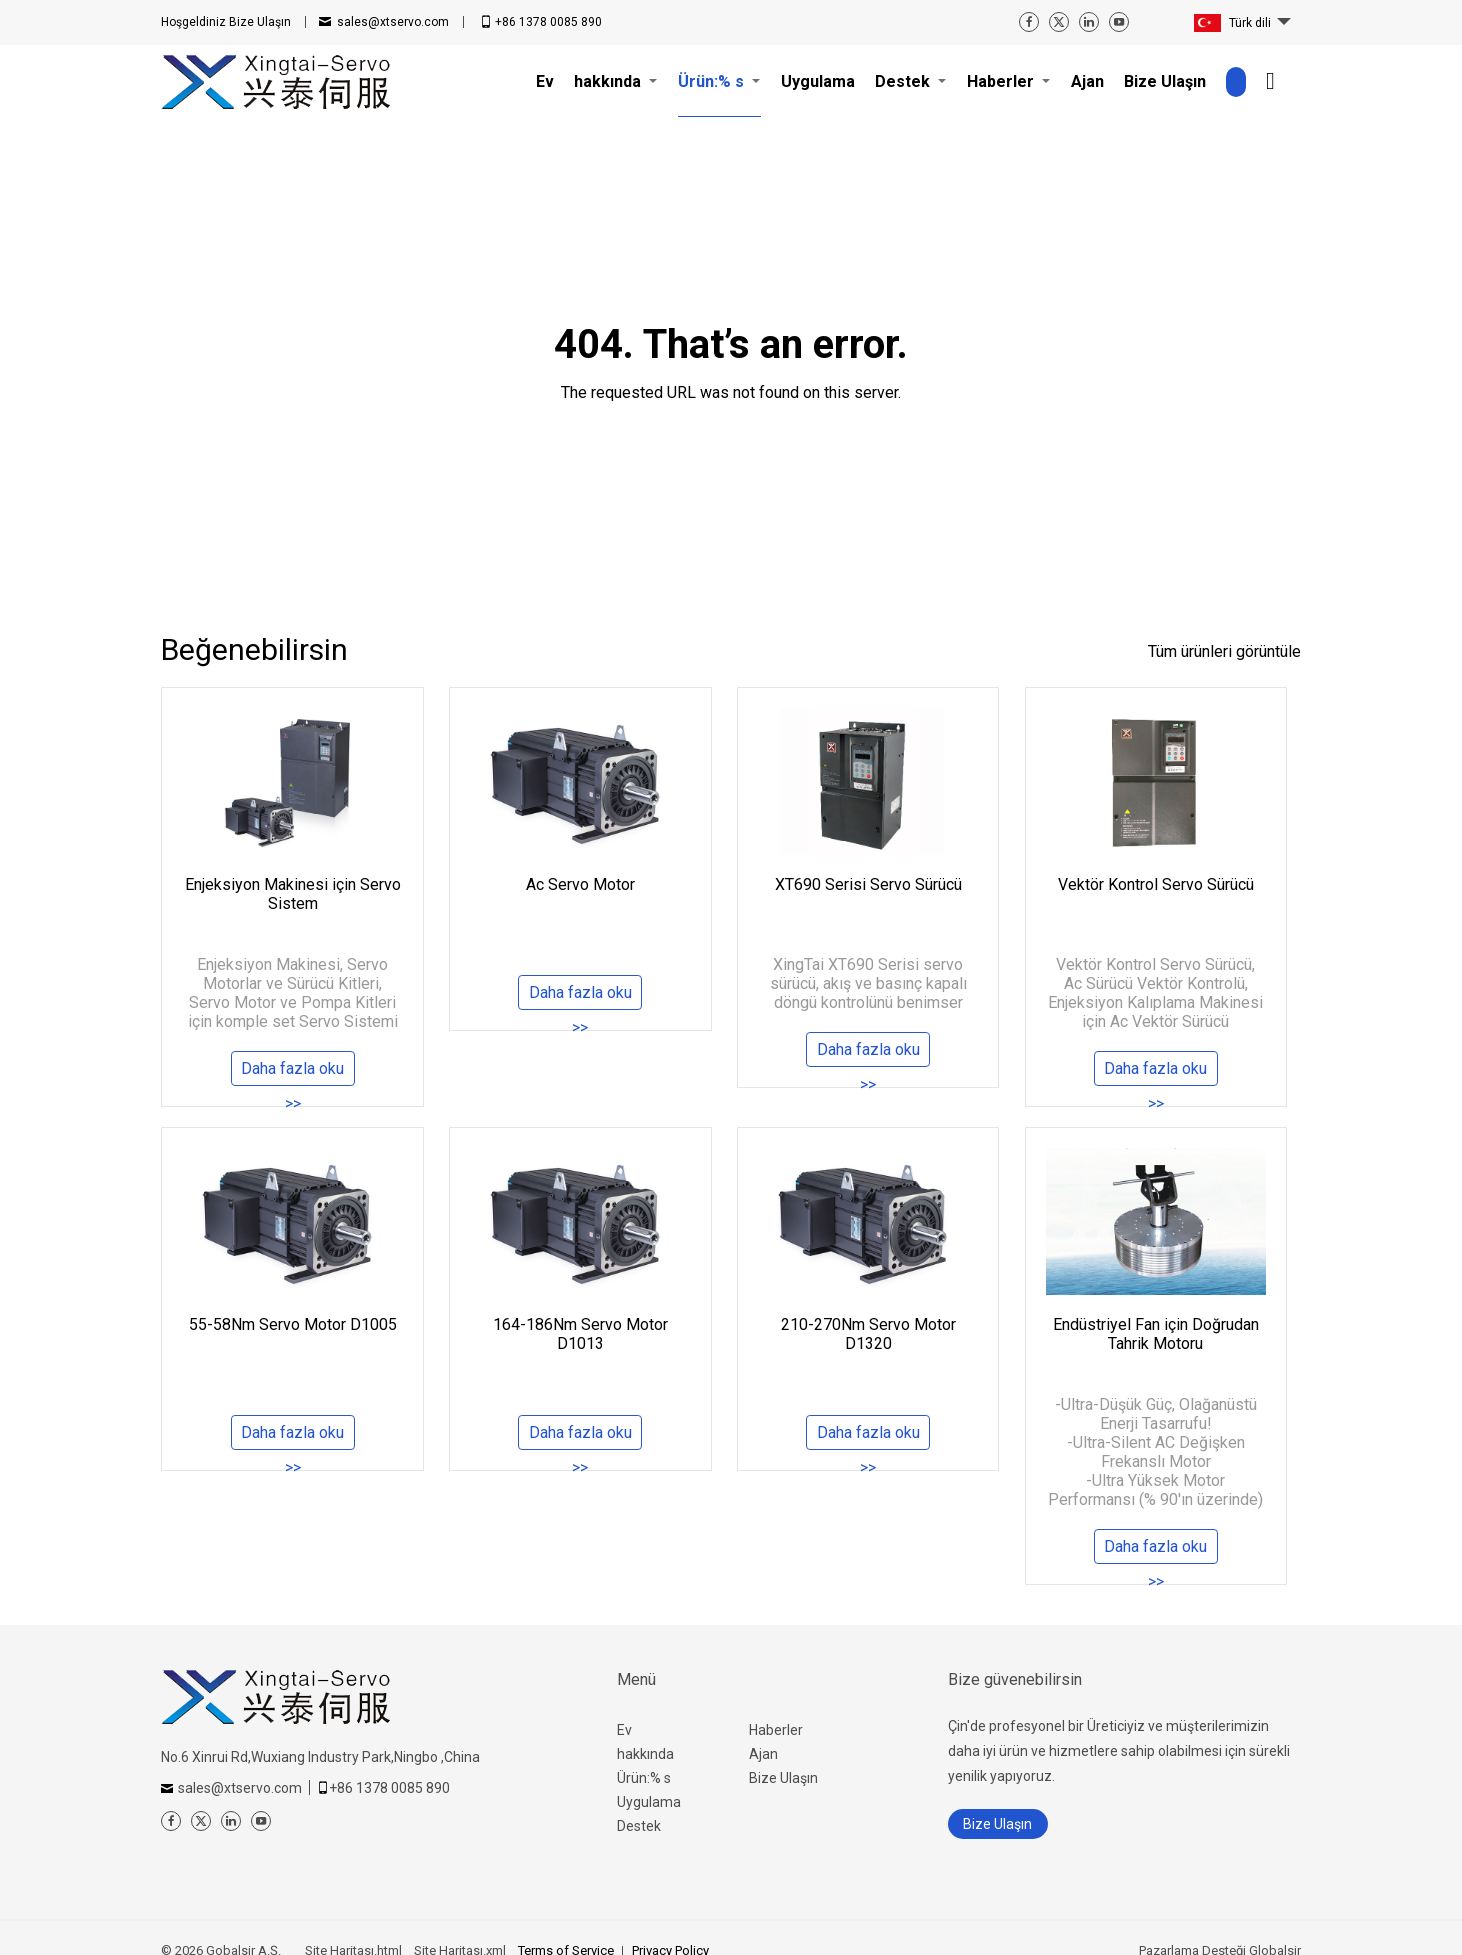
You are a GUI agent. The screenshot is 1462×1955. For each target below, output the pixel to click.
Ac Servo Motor (580, 884)
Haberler (776, 1730)
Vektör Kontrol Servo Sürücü (1156, 884)
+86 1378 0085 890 (548, 22)
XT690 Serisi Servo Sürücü (868, 884)
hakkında (645, 1754)
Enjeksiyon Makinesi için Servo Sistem (293, 894)
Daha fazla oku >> (292, 1073)
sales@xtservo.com (393, 22)
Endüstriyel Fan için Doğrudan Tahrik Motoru (1156, 1334)
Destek (639, 1826)
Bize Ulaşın (226, 22)
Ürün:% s (644, 1778)
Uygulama (649, 1802)
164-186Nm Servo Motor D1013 (580, 1334)
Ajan (763, 1754)
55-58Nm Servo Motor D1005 (293, 1324)
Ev (624, 1730)
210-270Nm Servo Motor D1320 (868, 1334)
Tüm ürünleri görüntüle (1224, 651)
